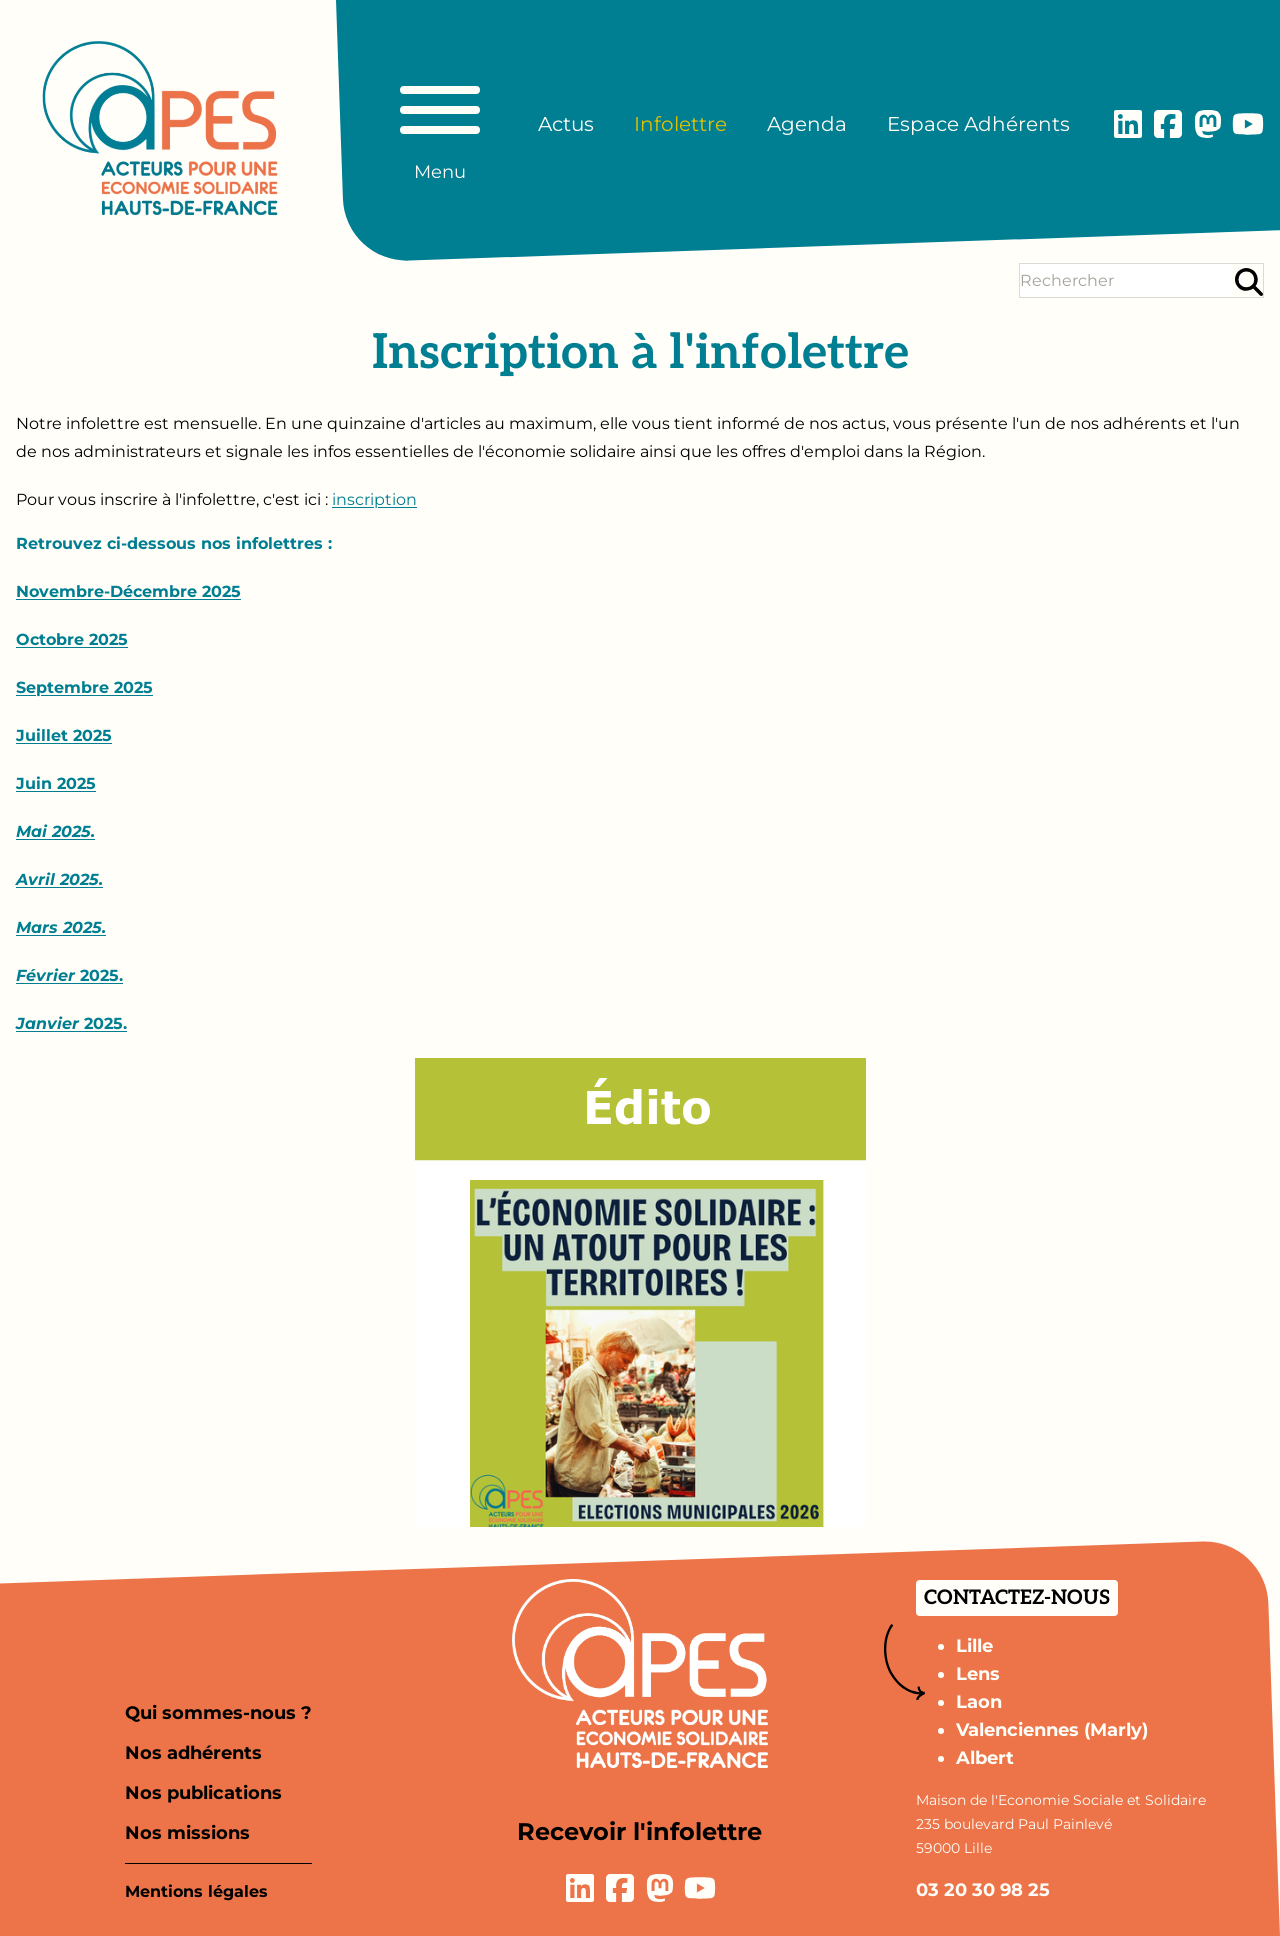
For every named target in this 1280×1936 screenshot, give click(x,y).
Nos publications (203, 1793)
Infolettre (680, 124)
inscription (374, 499)
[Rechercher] (1249, 281)
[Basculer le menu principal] (440, 124)
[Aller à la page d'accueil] (160, 128)
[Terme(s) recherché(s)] (1125, 280)
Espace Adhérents (978, 124)
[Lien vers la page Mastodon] (1208, 124)
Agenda (807, 124)
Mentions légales (196, 1891)
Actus (566, 124)
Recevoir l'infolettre (639, 1831)
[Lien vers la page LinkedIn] (1128, 124)
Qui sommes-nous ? (218, 1713)
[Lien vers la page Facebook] (1168, 124)
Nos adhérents (193, 1753)
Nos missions (187, 1833)
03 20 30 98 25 (983, 1890)
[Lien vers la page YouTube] (1248, 124)
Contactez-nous (1017, 1598)
